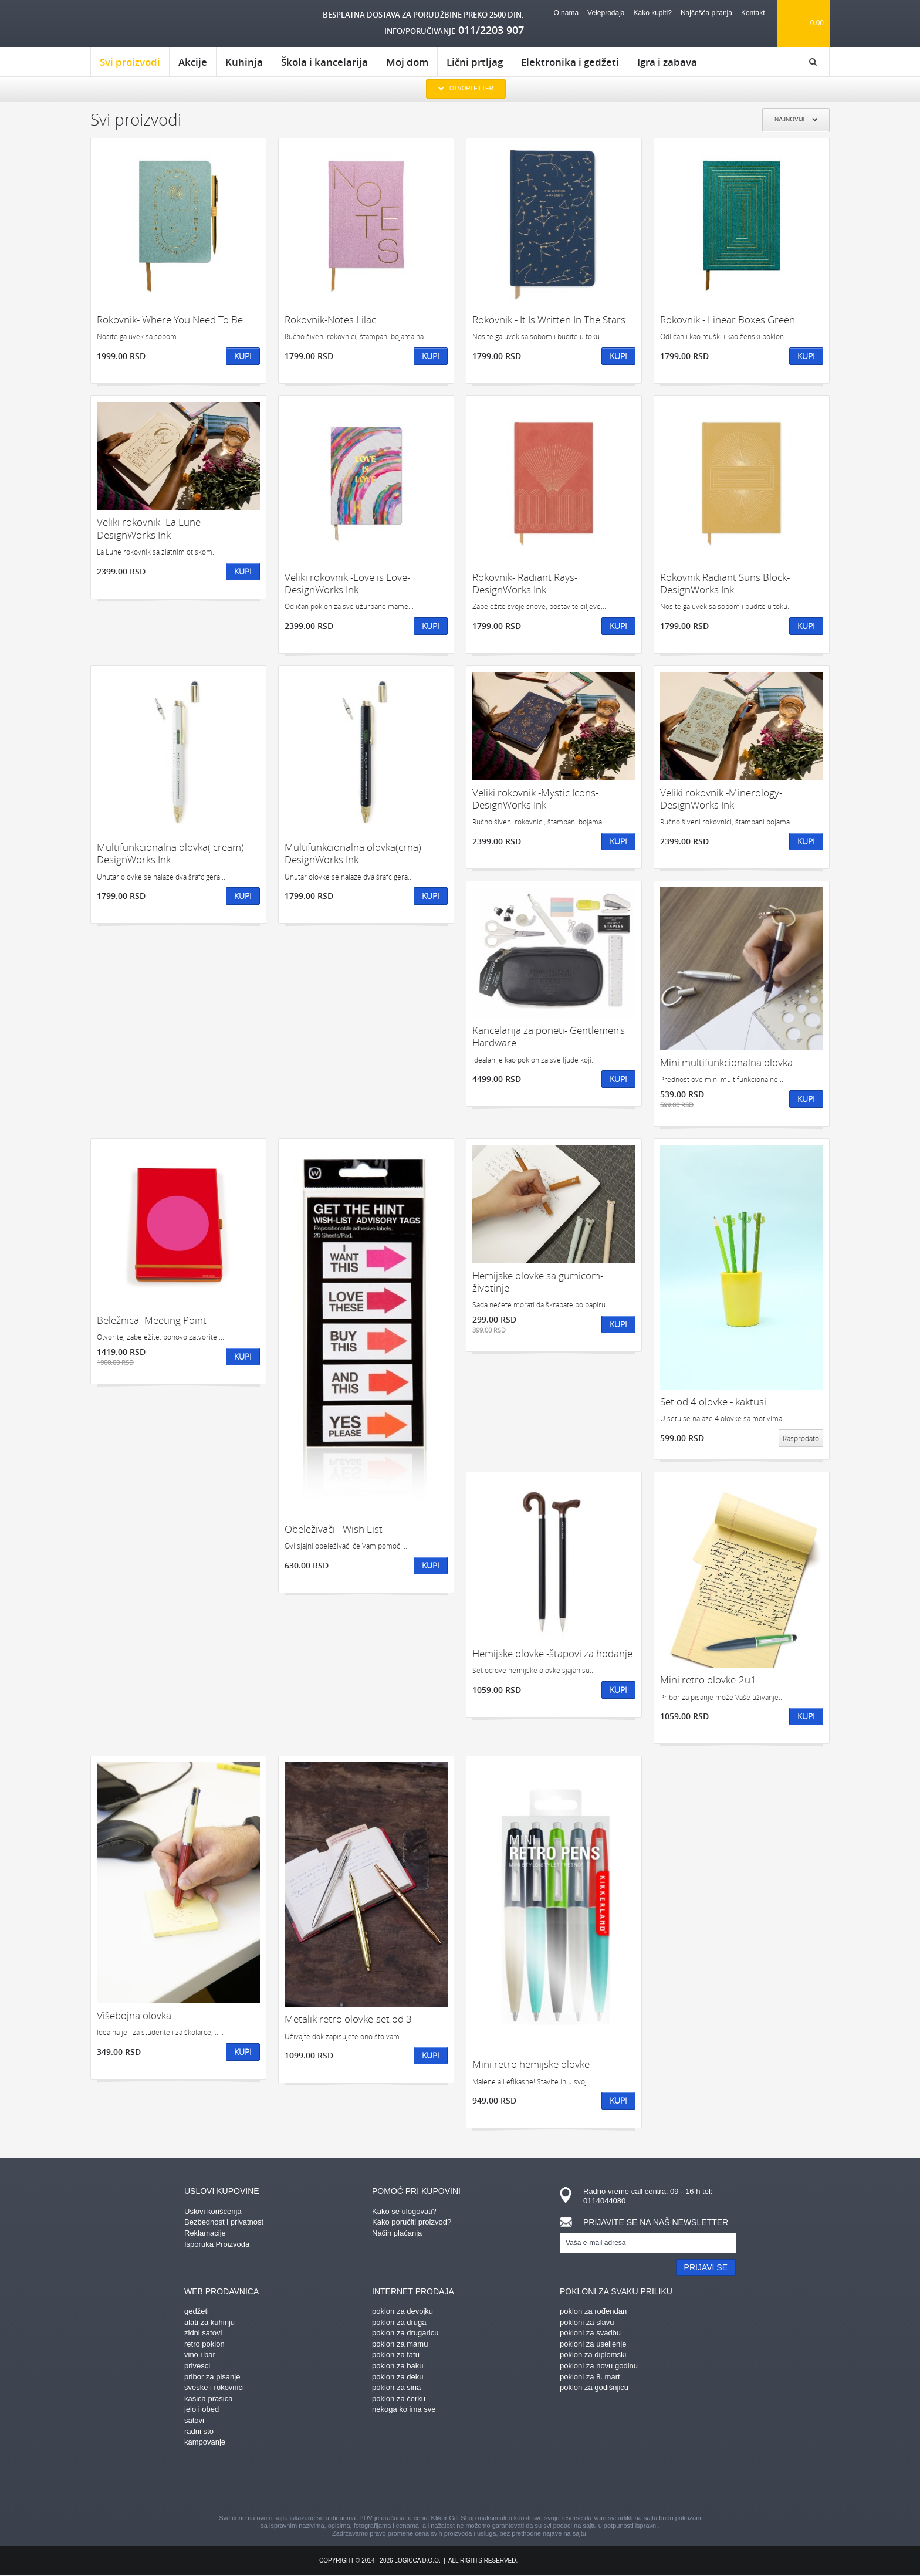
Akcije (192, 62)
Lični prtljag (475, 62)
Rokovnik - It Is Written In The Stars (548, 319)
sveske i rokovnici (214, 2387)
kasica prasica (208, 2398)
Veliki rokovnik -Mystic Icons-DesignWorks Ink (535, 799)
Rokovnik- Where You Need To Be (170, 319)
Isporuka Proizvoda (216, 2244)
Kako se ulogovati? (404, 2211)
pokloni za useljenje (593, 2344)
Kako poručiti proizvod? (411, 2221)
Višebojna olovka (134, 2015)
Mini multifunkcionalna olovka (726, 1062)
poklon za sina (396, 2387)
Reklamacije (205, 2233)
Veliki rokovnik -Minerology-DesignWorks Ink (721, 799)
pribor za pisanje (212, 2376)
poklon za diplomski (593, 2354)
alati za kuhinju (209, 2322)
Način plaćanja (397, 2233)
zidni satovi (203, 2332)
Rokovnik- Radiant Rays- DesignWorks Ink (524, 583)
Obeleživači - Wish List (334, 1529)
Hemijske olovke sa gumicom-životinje (537, 1281)
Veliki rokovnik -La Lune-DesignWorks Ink (150, 528)
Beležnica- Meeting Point (152, 1320)
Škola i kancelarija (324, 62)
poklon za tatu (396, 2354)
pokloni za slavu (587, 2322)
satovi (194, 2420)
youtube (562, 2482)
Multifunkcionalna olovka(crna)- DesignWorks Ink (354, 853)
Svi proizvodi (130, 65)
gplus (480, 2482)
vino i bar (199, 2354)
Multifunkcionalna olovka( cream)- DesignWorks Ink (172, 853)
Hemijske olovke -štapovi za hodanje (552, 1653)
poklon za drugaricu (405, 2332)
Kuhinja (244, 62)
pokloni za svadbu (590, 2332)
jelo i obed (201, 2409)
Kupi (243, 355)
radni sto (199, 2431)
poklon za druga (399, 2322)
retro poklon (204, 2344)
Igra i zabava (667, 62)
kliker (140, 23)
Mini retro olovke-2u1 (708, 1680)
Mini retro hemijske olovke (531, 2064)
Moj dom (407, 62)
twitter (521, 2482)
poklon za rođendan (593, 2311)
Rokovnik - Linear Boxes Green (727, 319)
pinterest (398, 2482)
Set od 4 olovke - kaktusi (713, 1401)
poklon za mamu (400, 2344)
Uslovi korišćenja (213, 2211)
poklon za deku (397, 2376)
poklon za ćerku (398, 2398)
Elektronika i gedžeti (570, 62)
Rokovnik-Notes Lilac (330, 319)
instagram (439, 2482)
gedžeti (196, 2311)
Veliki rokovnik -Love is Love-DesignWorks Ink (347, 583)
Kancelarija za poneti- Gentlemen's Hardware (548, 1036)
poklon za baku (397, 2365)
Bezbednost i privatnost (223, 2221)
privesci (197, 2365)
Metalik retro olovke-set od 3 (348, 2019)
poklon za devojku (402, 2311)
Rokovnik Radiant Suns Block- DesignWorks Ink (725, 583)
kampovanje (204, 2442)
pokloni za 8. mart (590, 2376)
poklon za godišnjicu (594, 2387)
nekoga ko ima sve (403, 2409)
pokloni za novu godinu (599, 2365)
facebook (357, 2482)
